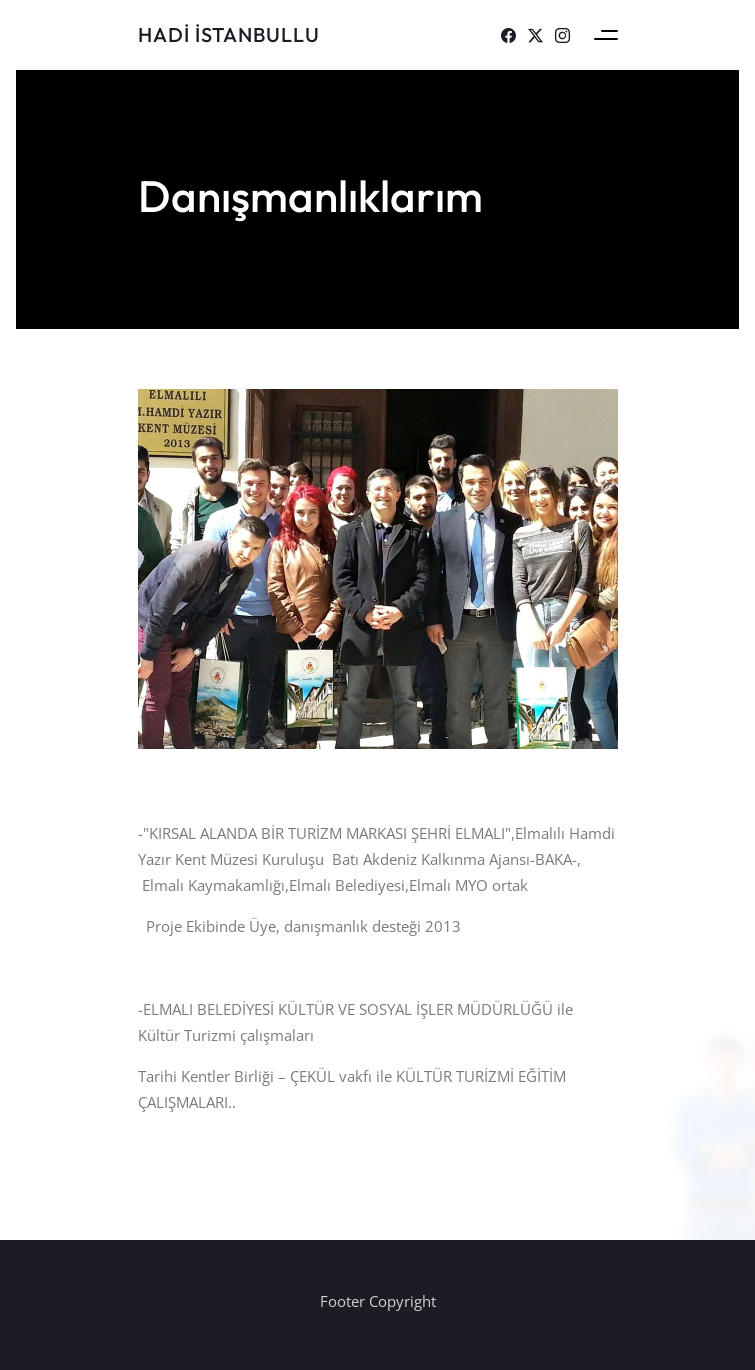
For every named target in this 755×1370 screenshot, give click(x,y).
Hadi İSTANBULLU (229, 34)
